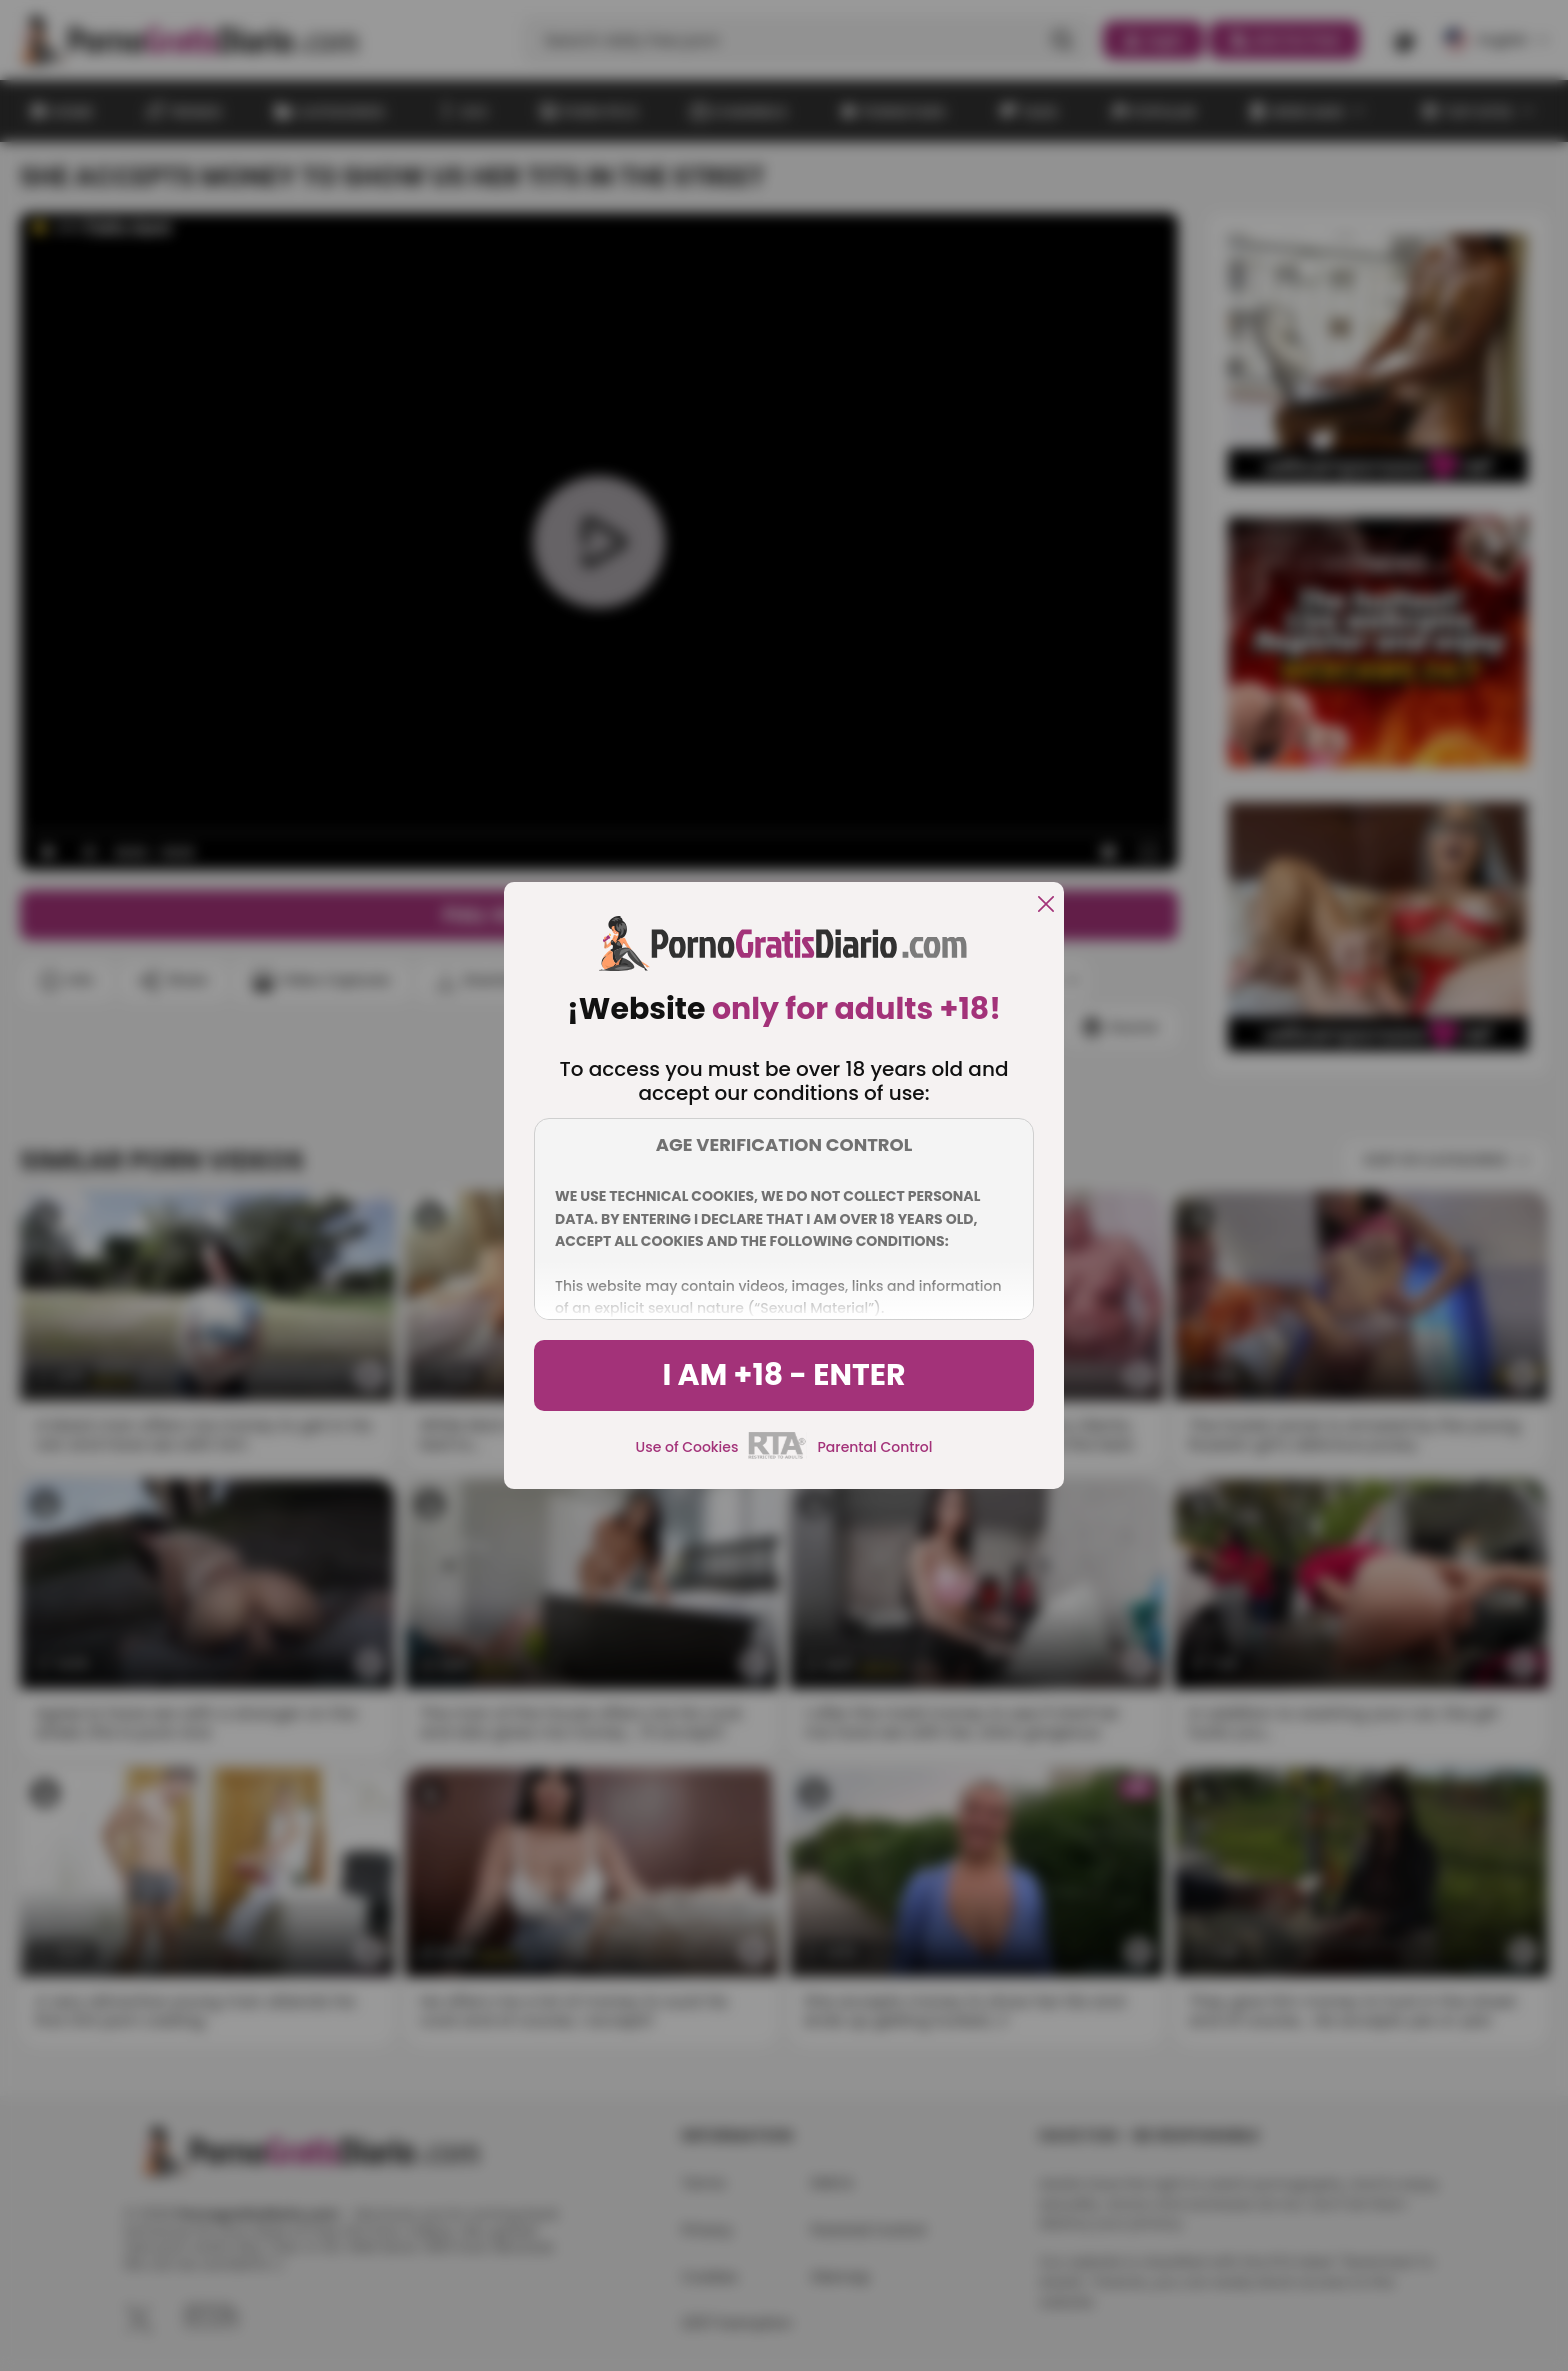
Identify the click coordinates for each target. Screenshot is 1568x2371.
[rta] (777, 1456)
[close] (1046, 905)
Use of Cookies (687, 1447)
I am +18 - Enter (783, 1375)
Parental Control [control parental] (874, 1447)
